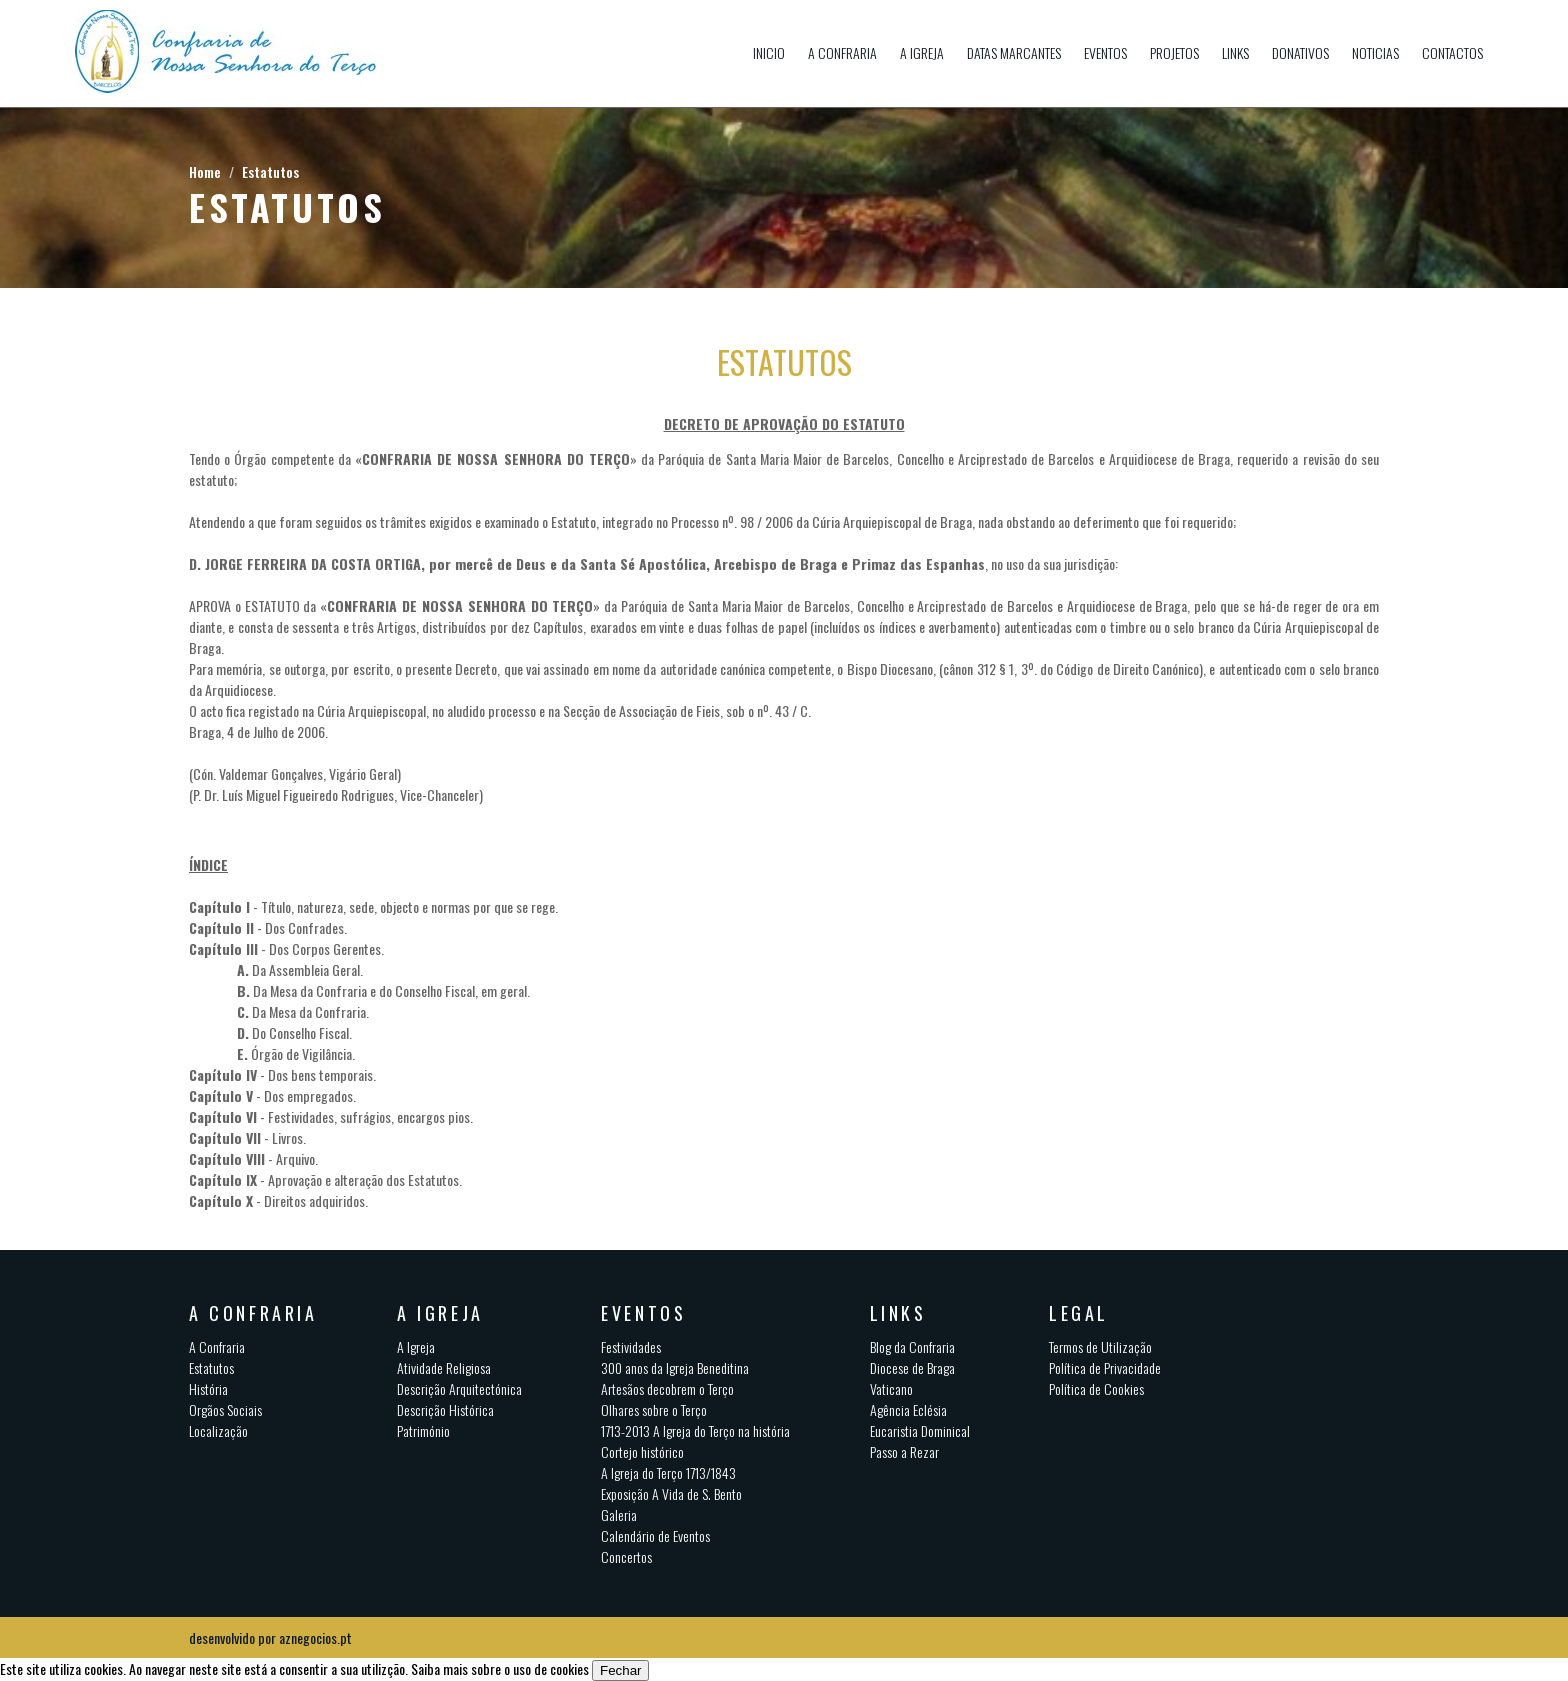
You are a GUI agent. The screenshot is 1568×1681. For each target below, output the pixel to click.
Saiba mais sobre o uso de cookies (500, 1668)
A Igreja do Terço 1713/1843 (668, 1472)
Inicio (769, 52)
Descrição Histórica (445, 1409)
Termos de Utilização (1100, 1346)
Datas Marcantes (1014, 52)
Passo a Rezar (904, 1451)
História (208, 1388)
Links (1235, 52)
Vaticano (891, 1388)
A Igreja (922, 52)
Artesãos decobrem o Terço (667, 1388)
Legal (1079, 1313)
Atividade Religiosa (444, 1367)
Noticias (1375, 52)
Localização (218, 1430)
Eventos (1105, 52)
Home (205, 171)
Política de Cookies (1096, 1388)
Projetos (1174, 52)
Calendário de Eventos (655, 1535)
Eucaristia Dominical (920, 1430)
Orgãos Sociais (225, 1409)
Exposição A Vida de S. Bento (671, 1493)
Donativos (1300, 52)
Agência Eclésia (908, 1409)
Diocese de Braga (912, 1367)
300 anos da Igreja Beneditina (675, 1367)
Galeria (619, 1514)
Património (423, 1430)
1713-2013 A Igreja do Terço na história (695, 1430)
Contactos (1452, 52)
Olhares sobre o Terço (654, 1409)
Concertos (626, 1556)
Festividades (631, 1346)
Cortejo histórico (642, 1451)
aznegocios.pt (315, 1637)
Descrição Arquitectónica (459, 1388)
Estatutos (270, 171)
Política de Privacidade (1105, 1367)
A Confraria (842, 52)
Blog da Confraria (912, 1346)
